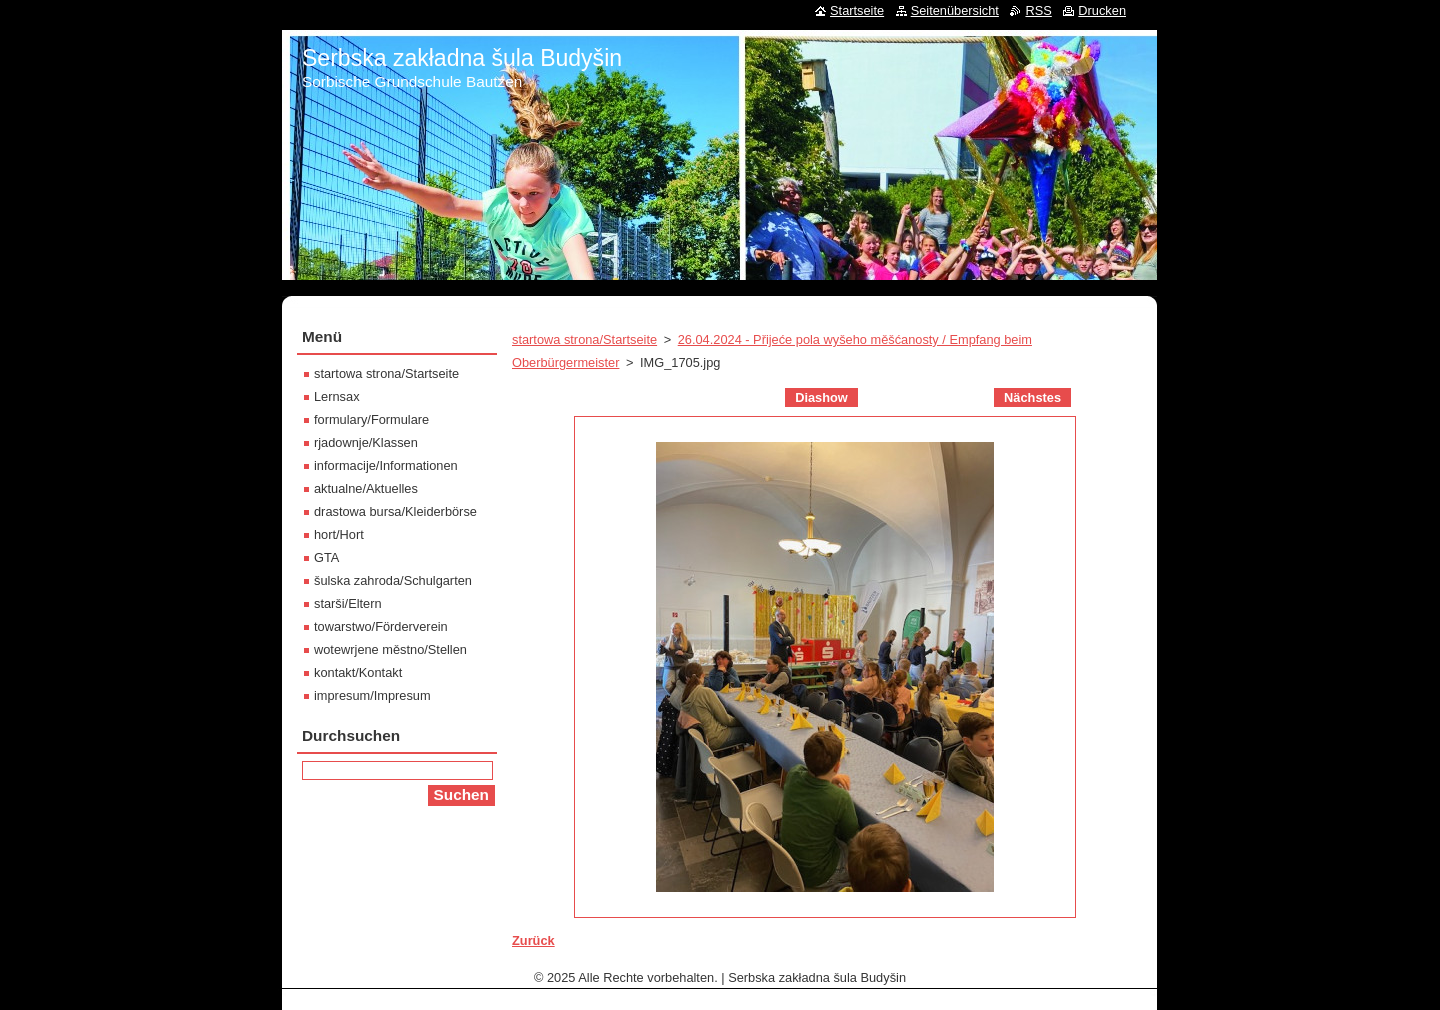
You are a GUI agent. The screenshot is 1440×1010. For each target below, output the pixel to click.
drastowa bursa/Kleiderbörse (395, 511)
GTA (326, 557)
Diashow (821, 397)
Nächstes (1032, 397)
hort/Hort (339, 534)
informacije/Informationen (386, 465)
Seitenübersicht (955, 10)
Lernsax (337, 396)
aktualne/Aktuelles (366, 488)
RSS (1038, 10)
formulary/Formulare (371, 419)
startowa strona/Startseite (584, 339)
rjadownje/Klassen (366, 442)
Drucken (1102, 10)
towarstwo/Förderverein (381, 626)
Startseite (857, 10)
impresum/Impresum (372, 695)
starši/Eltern (348, 603)
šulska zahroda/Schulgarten (393, 580)
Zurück (533, 940)
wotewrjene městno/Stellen (390, 649)
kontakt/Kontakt (358, 672)
